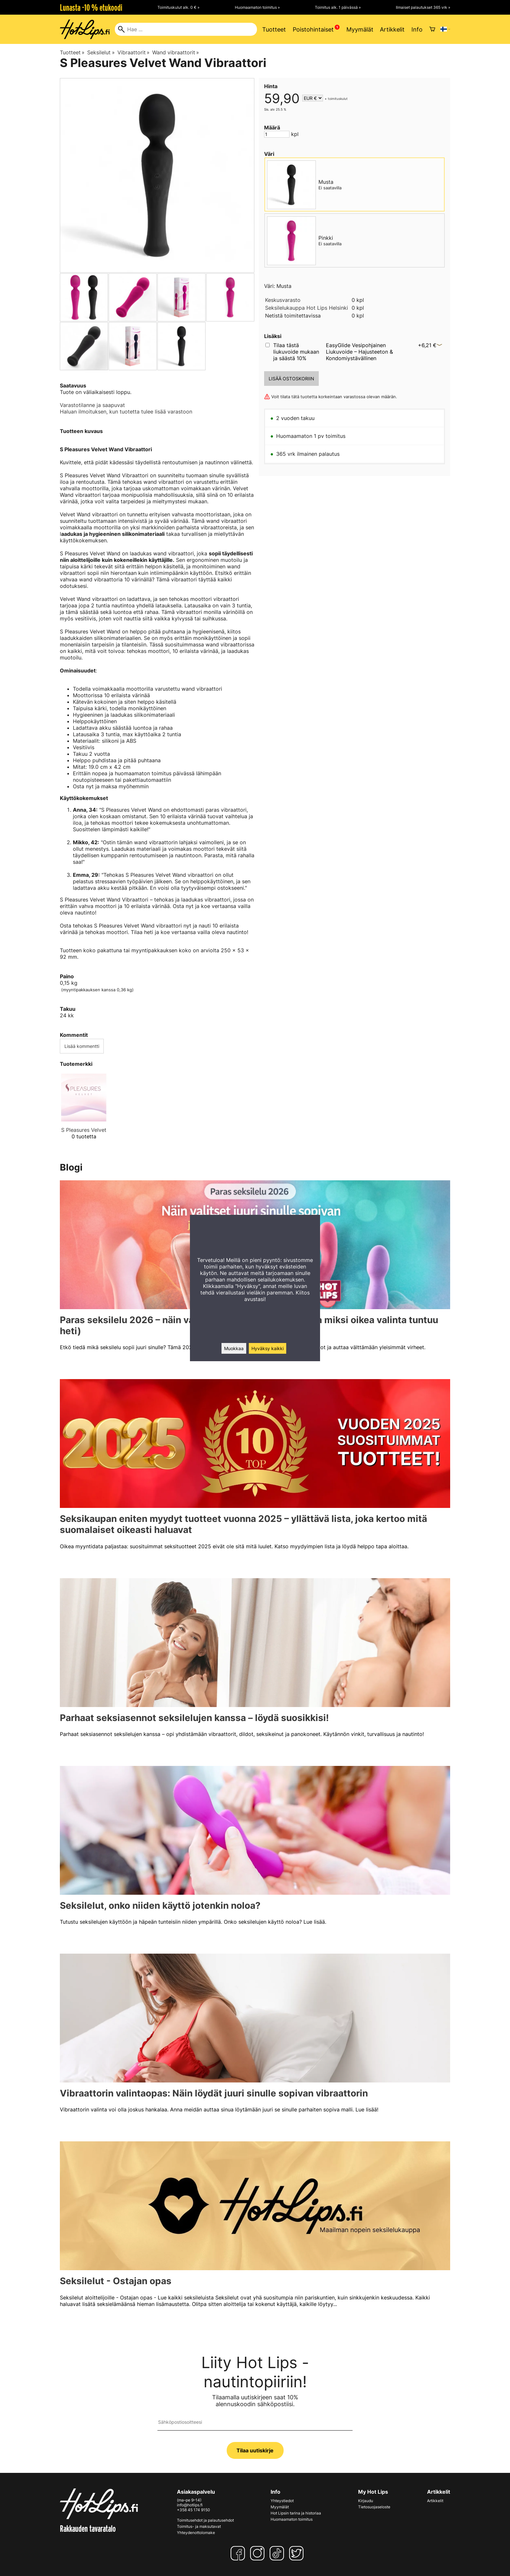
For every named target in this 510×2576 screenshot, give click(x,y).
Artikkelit (392, 29)
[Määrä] (276, 134)
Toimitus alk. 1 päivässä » (338, 7)
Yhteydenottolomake (196, 2532)
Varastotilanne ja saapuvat (92, 405)
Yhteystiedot (282, 2500)
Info (417, 29)
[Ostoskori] (432, 29)
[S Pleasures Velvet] (84, 1112)
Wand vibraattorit (175, 52)
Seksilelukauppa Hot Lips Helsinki (306, 308)
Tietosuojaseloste (374, 2506)
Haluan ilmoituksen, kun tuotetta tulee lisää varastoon (126, 411)
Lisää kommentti (81, 1046)
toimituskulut (338, 99)
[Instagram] (258, 2553)
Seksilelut (100, 52)
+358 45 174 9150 (193, 2509)
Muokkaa (234, 1348)
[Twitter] (297, 2553)
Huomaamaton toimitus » (257, 7)
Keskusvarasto (283, 300)
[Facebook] (239, 2553)
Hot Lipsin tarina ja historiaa (296, 2513)
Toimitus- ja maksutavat (199, 2526)
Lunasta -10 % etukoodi (91, 7)
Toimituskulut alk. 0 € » (178, 7)
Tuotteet (274, 29)
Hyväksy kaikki (267, 1348)
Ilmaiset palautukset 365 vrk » (423, 7)
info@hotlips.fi (190, 2504)
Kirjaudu (365, 2500)
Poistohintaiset (313, 29)
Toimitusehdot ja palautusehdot (205, 2520)
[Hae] (186, 29)
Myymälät (359, 29)
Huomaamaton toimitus (292, 2519)
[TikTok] (278, 2553)
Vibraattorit (133, 52)
